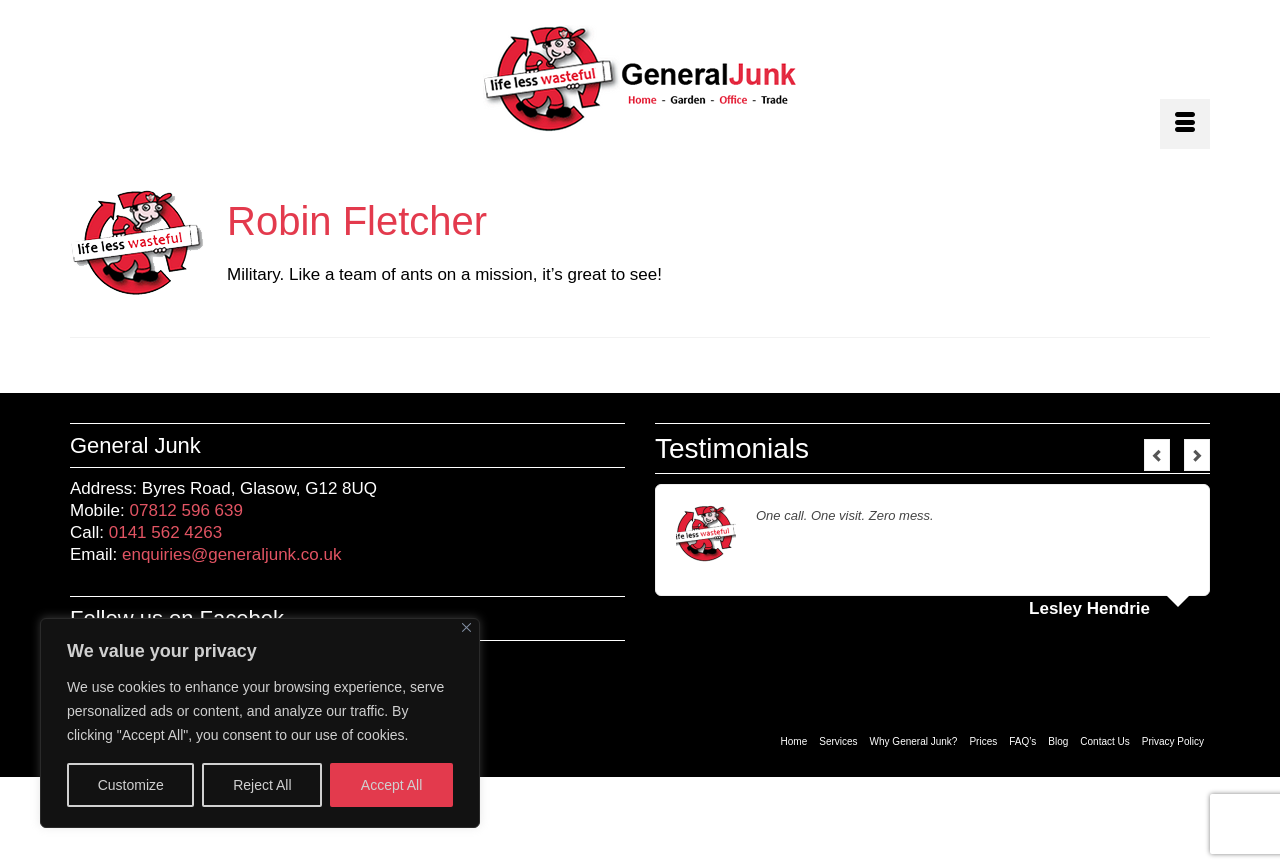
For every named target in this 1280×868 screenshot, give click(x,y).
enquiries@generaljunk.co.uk (232, 554)
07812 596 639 (186, 510)
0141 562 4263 (165, 532)
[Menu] (1185, 124)
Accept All (391, 785)
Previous (1157, 455)
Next (1197, 455)
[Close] (466, 627)
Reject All (262, 785)
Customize (131, 785)
